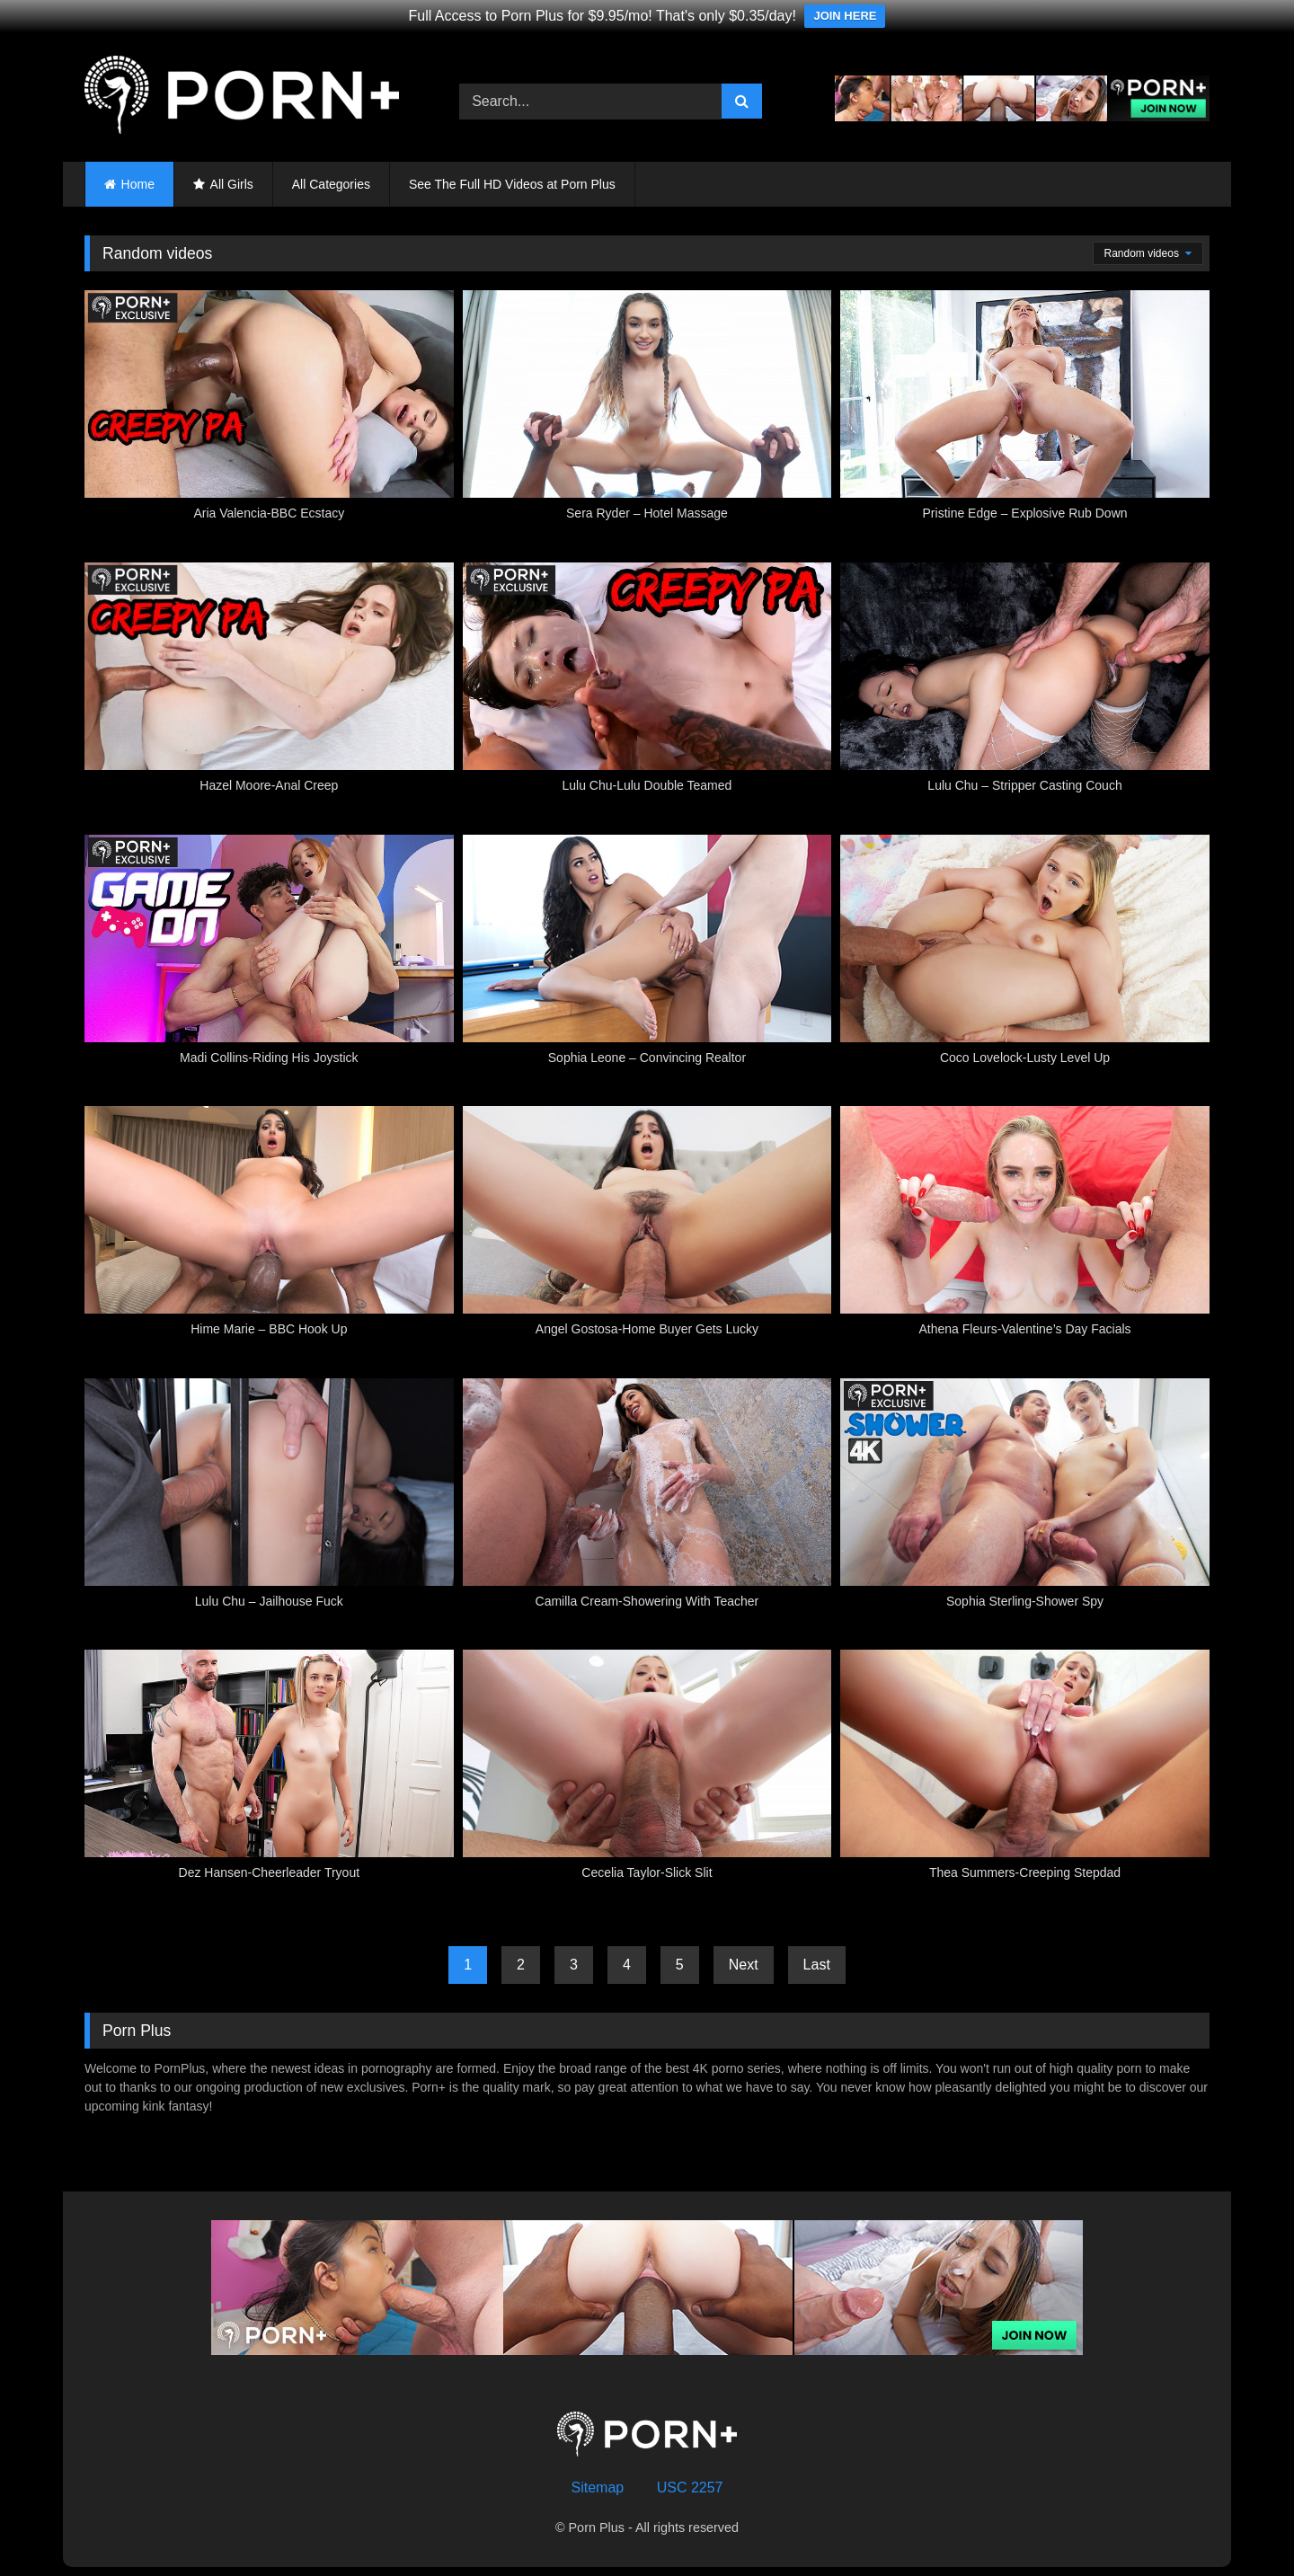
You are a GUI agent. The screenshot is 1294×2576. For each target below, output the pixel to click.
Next (743, 1964)
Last (816, 1964)
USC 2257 (690, 2487)
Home (138, 184)
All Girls (231, 184)
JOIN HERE (844, 15)
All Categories (331, 184)
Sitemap (598, 2487)
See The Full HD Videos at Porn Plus (512, 184)
